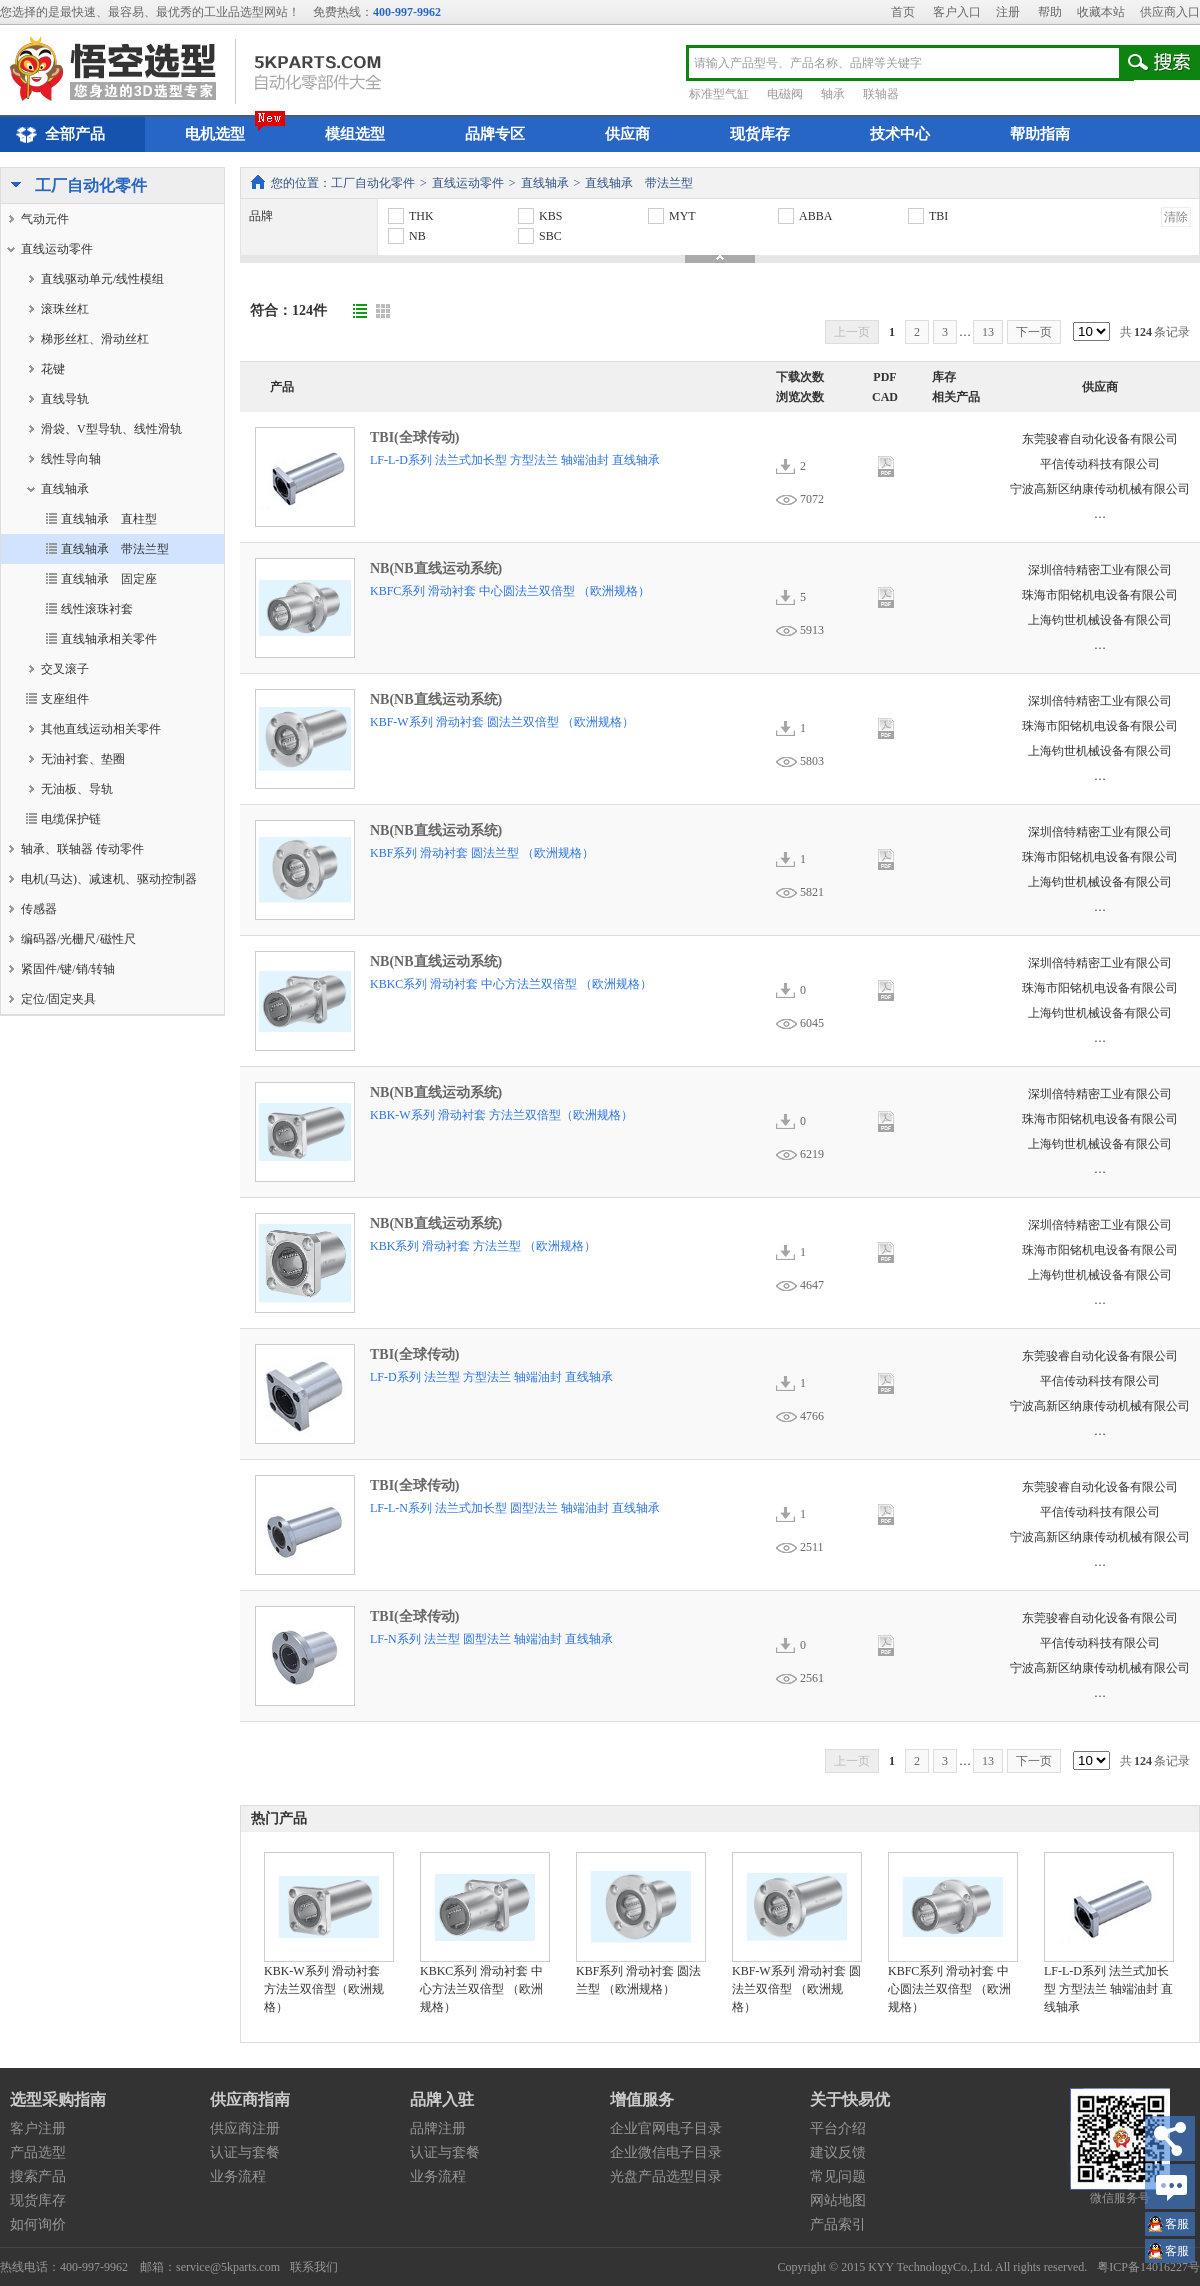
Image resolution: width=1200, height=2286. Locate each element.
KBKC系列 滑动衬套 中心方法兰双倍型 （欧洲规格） (511, 984)
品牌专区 (495, 134)
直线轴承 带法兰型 (639, 183)
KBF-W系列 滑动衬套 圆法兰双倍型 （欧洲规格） (502, 722)
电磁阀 (785, 94)
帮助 (1050, 12)
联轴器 (881, 94)
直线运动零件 (468, 183)
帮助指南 (1040, 134)
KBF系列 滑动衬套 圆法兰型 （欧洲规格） (482, 853)
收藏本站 (1101, 12)
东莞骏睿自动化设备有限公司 (1100, 439)
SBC (539, 236)
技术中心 (900, 134)
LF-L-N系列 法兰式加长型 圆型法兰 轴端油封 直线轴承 (515, 1508)
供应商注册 (245, 2128)
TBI (927, 216)
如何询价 (38, 2224)
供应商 (627, 134)
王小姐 (1177, 2226)
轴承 (833, 94)
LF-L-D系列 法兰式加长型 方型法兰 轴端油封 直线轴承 (515, 460)
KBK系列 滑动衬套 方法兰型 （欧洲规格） (483, 1246)
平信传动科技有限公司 (1100, 464)
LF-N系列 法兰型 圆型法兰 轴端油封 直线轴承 (491, 1639)
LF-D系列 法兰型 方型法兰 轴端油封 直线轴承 (491, 1377)
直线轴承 (545, 183)
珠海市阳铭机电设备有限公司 (1100, 595)
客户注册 (38, 2128)
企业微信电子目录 (666, 2152)
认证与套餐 (245, 2152)
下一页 (1034, 332)
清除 (1176, 217)
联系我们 (314, 2267)
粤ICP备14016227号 (1148, 2267)
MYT (671, 216)
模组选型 (355, 134)
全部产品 (57, 135)
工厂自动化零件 (74, 187)
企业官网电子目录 (666, 2128)
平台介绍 (838, 2128)
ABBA (804, 216)
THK (410, 216)
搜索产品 (38, 2176)
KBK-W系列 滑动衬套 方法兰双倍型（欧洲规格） (501, 1115)
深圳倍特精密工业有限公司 (1100, 570)
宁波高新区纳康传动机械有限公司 (1100, 489)
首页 (903, 12)
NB (406, 236)
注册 (1008, 12)
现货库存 (760, 134)
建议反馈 (838, 2152)
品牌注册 (438, 2128)
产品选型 (38, 2152)
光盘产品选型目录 (666, 2176)
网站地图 (838, 2200)
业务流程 (238, 2176)
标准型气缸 (719, 94)
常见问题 (838, 2176)
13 (988, 332)
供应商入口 (1170, 12)
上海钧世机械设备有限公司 (1100, 620)
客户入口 (957, 12)
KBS (539, 216)
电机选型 (215, 134)
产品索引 (838, 2224)
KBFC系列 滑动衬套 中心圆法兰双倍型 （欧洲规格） (510, 591)
